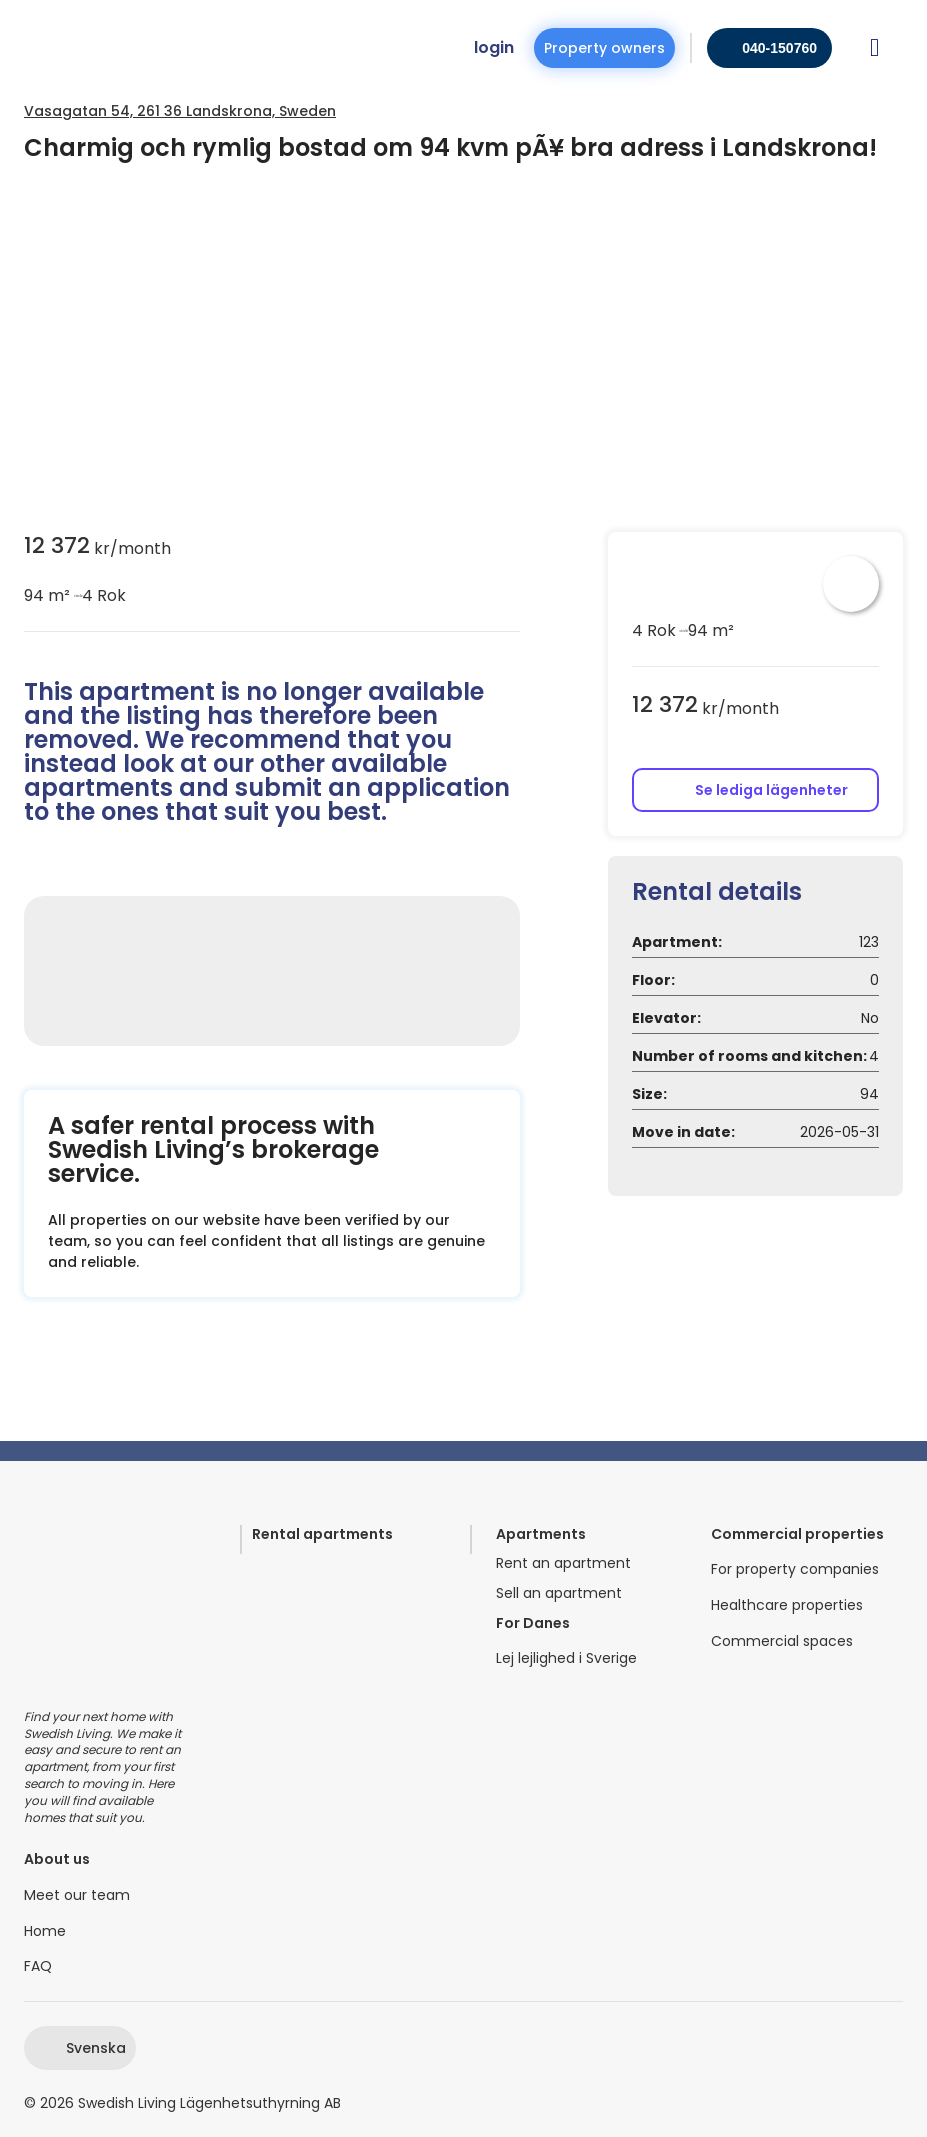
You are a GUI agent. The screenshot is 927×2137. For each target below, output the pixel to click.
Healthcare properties (787, 1605)
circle (76, 596)
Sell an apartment (559, 1593)
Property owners (604, 48)
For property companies (795, 1569)
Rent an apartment (563, 1563)
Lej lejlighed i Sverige (566, 1658)
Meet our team (77, 1895)
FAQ (38, 1966)
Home (45, 1931)
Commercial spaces (782, 1641)
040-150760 (779, 48)
